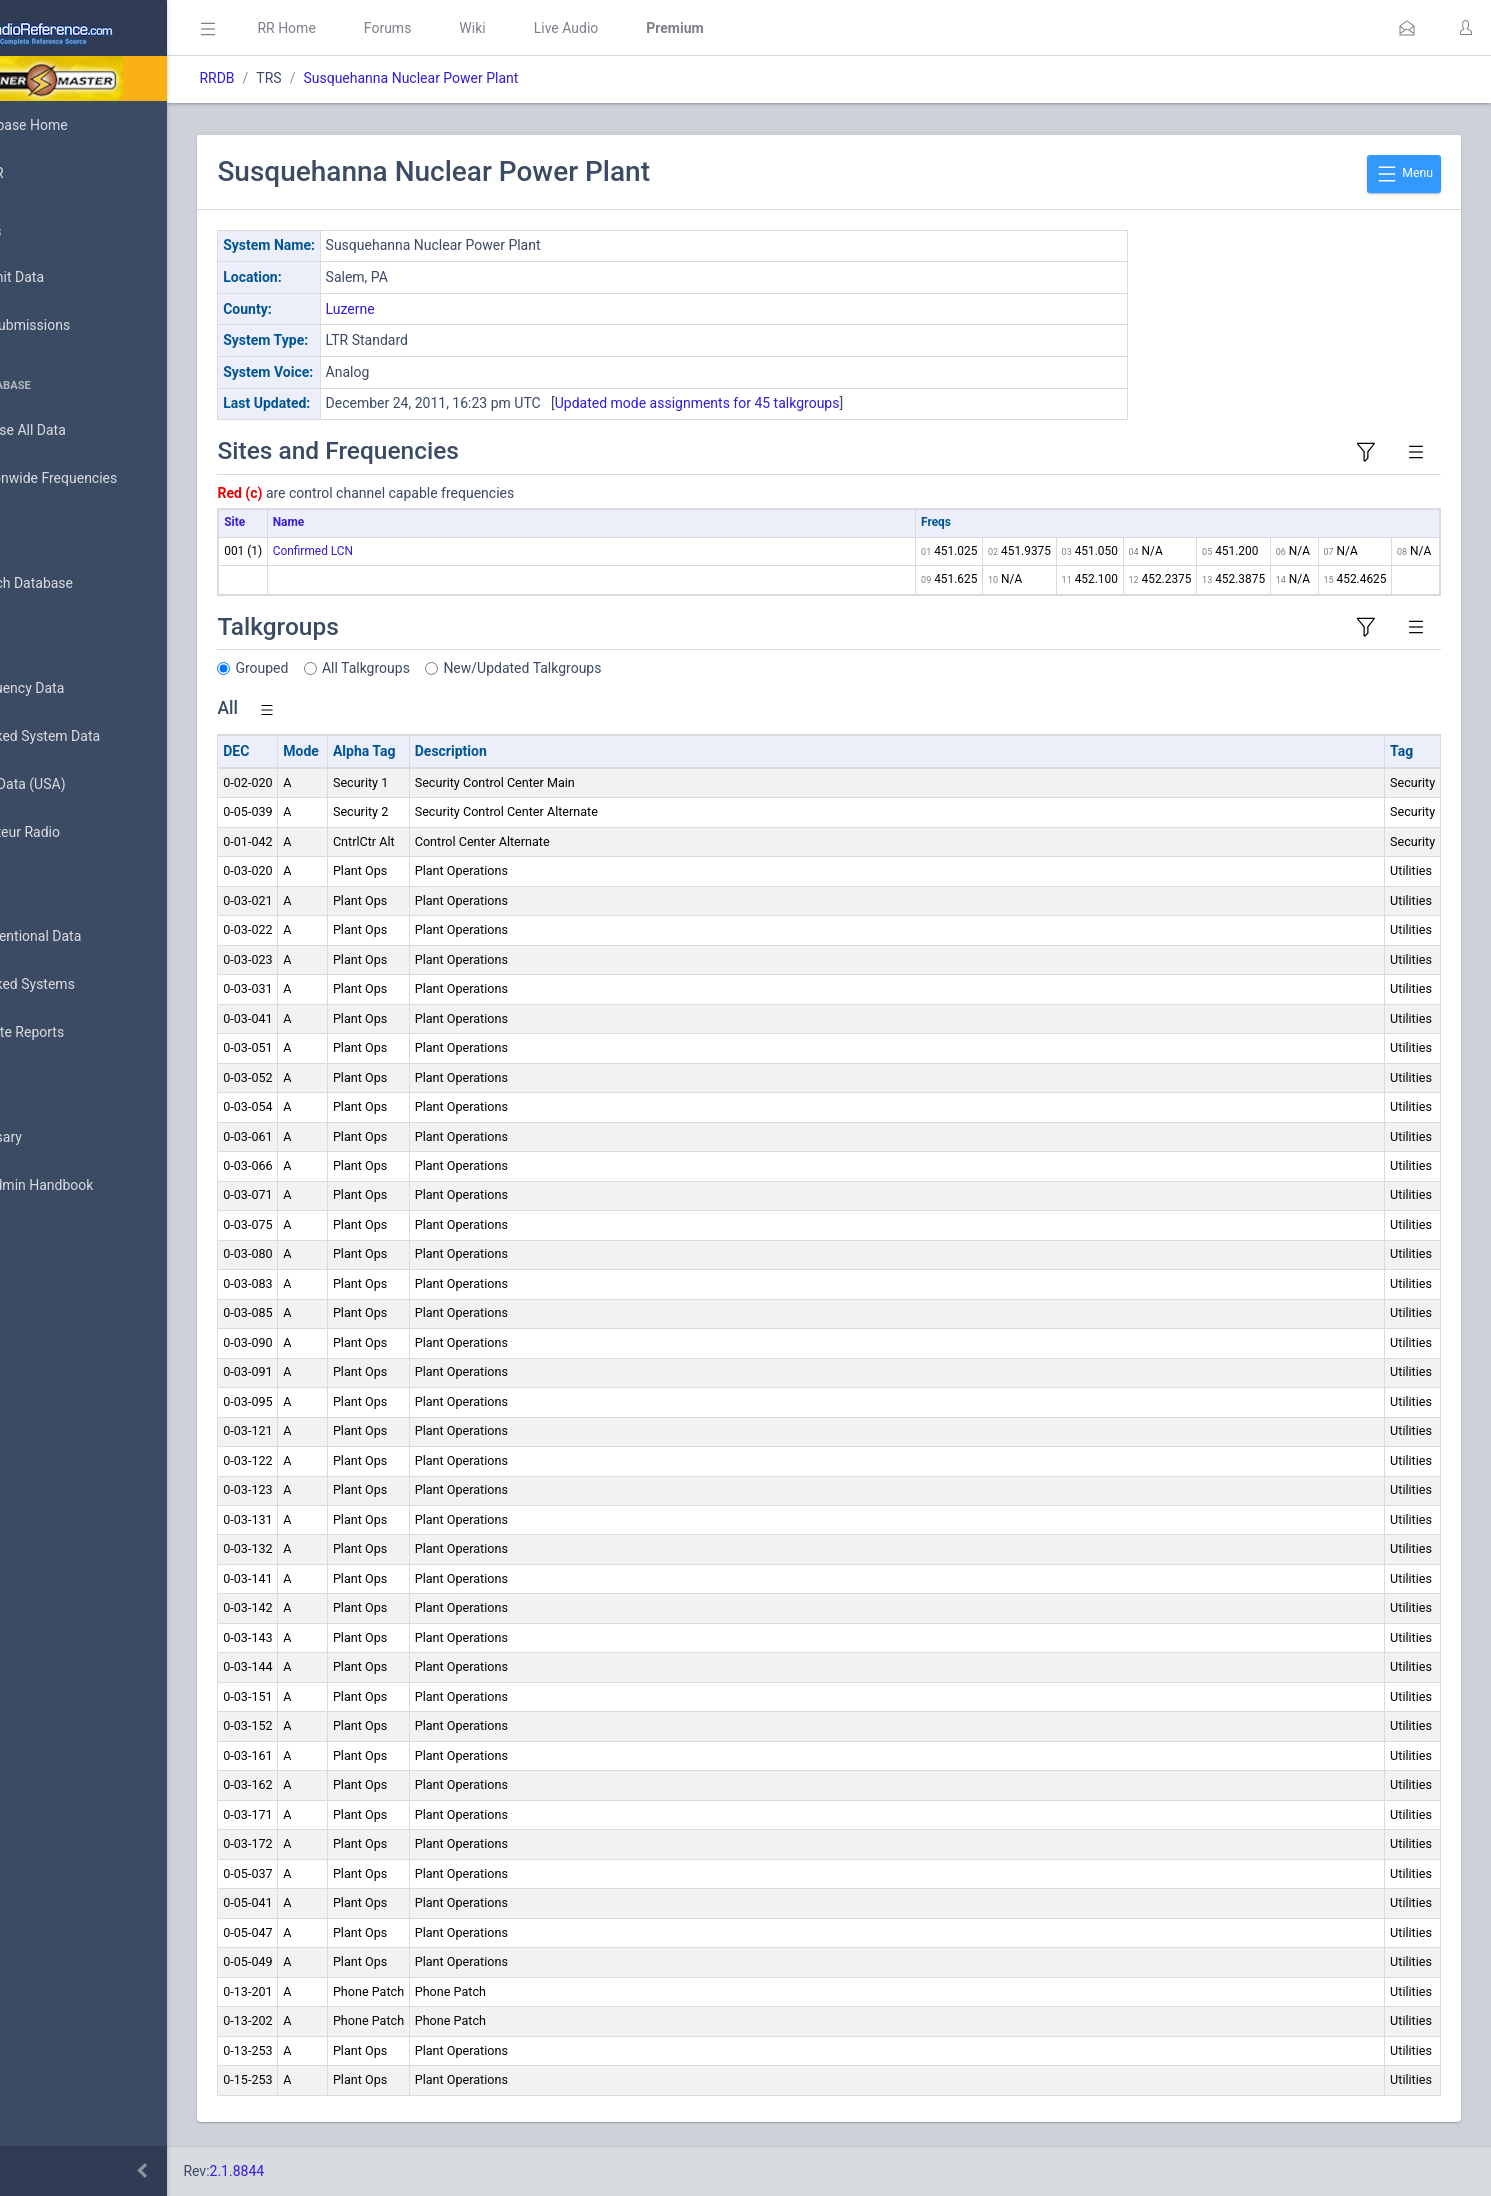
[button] (1407, 28)
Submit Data (66, 278)
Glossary (55, 1138)
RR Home (375, 28)
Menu (1404, 174)
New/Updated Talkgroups (611, 668)
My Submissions (79, 326)
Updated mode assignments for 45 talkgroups (785, 403)
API (39, 1234)
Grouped (350, 668)
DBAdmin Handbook (91, 1186)
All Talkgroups (455, 668)
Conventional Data (85, 937)
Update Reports (76, 1033)
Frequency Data (76, 688)
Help (42, 1282)
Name (376, 522)
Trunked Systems (81, 985)
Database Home (78, 125)
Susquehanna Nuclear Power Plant (499, 78)
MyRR (46, 173)
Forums (476, 28)
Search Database (81, 583)
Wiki (561, 28)
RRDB (305, 78)
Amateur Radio (74, 832)
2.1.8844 (325, 2171)
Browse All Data (77, 431)
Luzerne (438, 309)
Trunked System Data (94, 736)
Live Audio (654, 28)
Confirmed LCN (401, 551)
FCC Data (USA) (77, 784)
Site (323, 522)
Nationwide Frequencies (103, 479)
